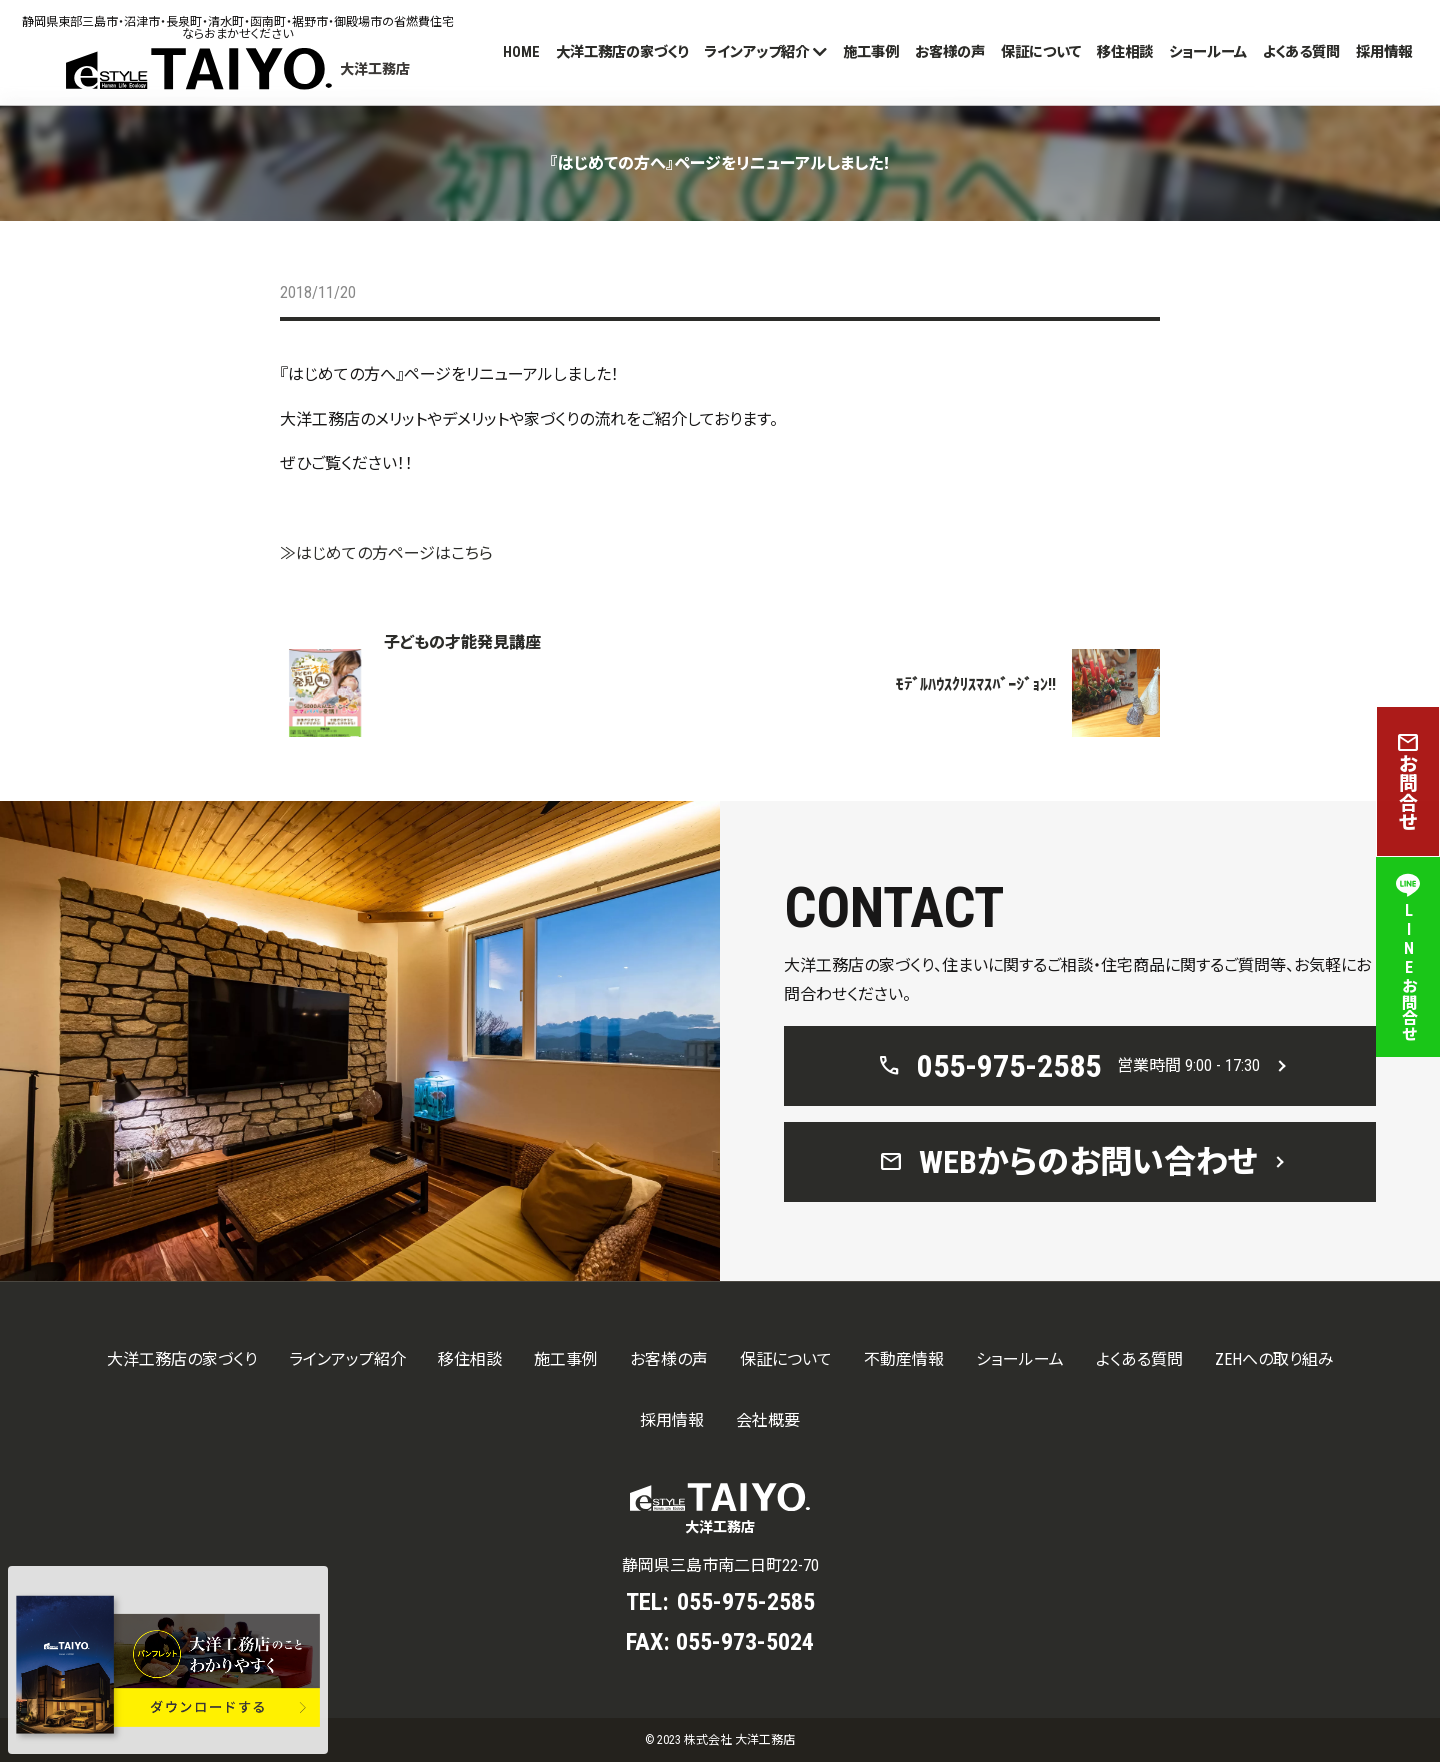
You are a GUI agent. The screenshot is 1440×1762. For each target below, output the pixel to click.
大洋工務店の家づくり (622, 52)
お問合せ (1408, 781)
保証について (1041, 52)
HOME (521, 52)
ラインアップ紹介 (756, 52)
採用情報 (1384, 52)
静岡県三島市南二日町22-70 (720, 1565)
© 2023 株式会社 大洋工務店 (720, 1740)
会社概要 (768, 1420)
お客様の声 (950, 52)
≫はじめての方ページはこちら (386, 553)
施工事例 (871, 52)
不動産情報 (904, 1359)
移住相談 (1125, 52)
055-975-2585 (746, 1602)
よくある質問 (1301, 52)
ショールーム (1208, 52)
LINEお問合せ (1408, 957)
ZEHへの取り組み (1274, 1359)
